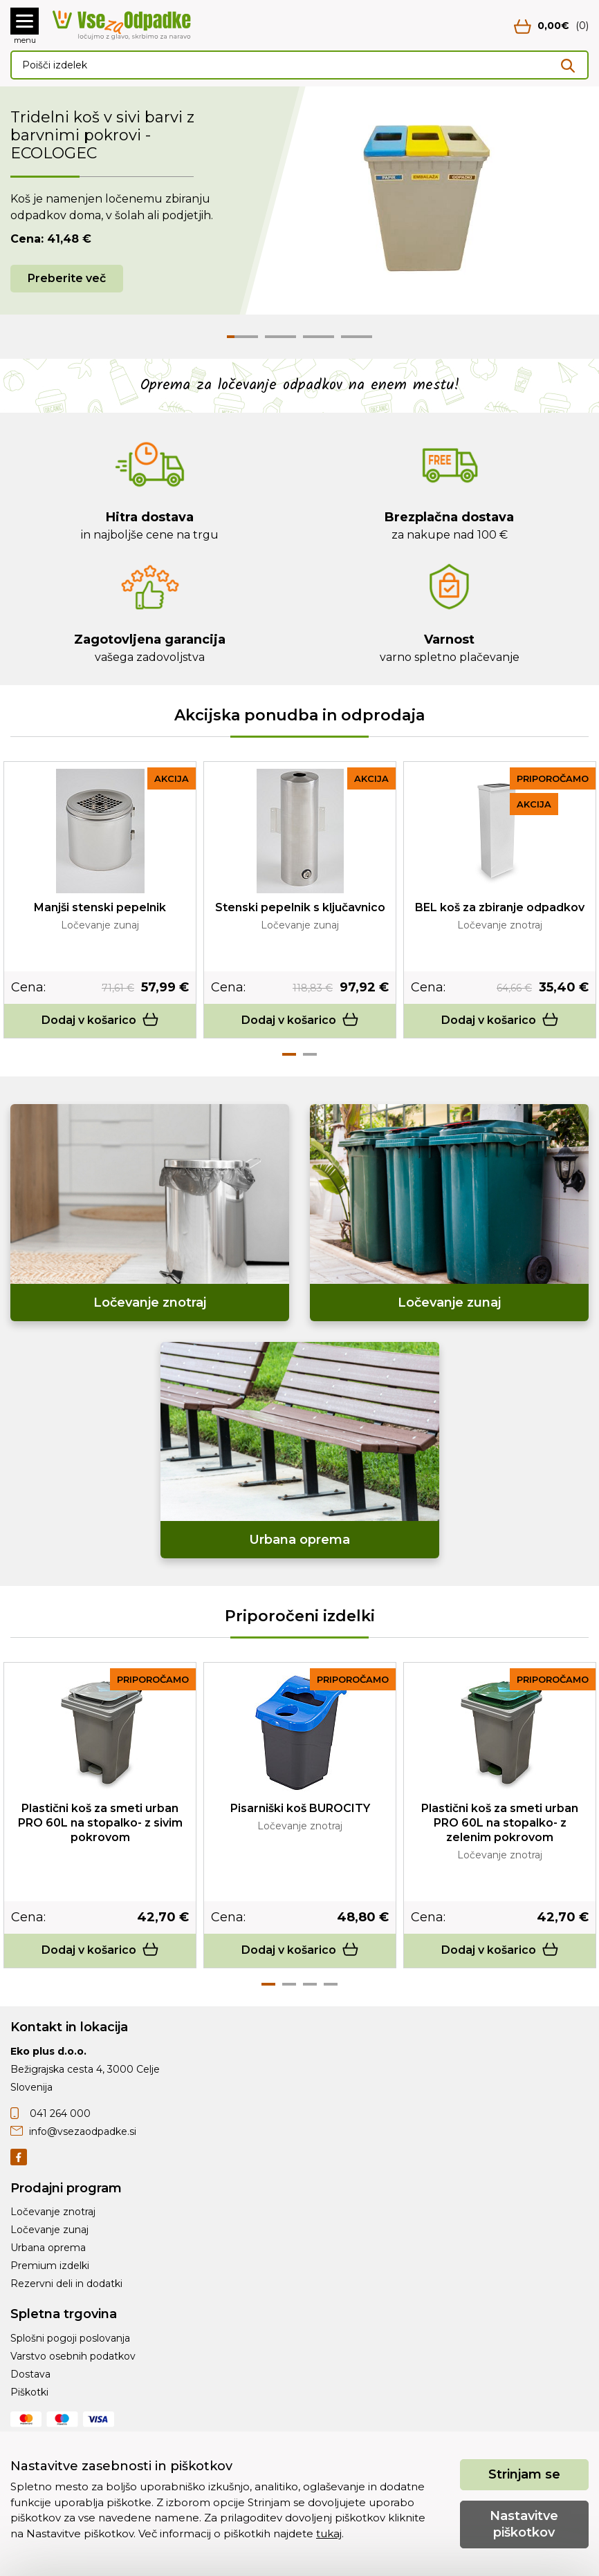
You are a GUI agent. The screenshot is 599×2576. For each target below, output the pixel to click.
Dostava (30, 2374)
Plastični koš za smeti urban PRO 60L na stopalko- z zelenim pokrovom (499, 1823)
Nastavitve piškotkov (524, 2523)
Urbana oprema (48, 2247)
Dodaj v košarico (100, 1020)
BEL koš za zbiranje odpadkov (499, 907)
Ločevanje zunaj (49, 2229)
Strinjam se (524, 2474)
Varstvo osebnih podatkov (73, 2356)
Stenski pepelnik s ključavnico (300, 907)
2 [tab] (310, 1054)
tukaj (329, 2533)
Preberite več (67, 278)
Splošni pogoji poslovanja (70, 2338)
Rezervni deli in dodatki (66, 2283)
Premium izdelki (49, 2265)
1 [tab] (289, 1054)
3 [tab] (310, 1984)
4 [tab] (331, 1984)
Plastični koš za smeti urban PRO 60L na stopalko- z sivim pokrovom (100, 1823)
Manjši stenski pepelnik (100, 907)
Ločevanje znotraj (52, 2211)
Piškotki (29, 2392)
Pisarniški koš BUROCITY (300, 1808)
